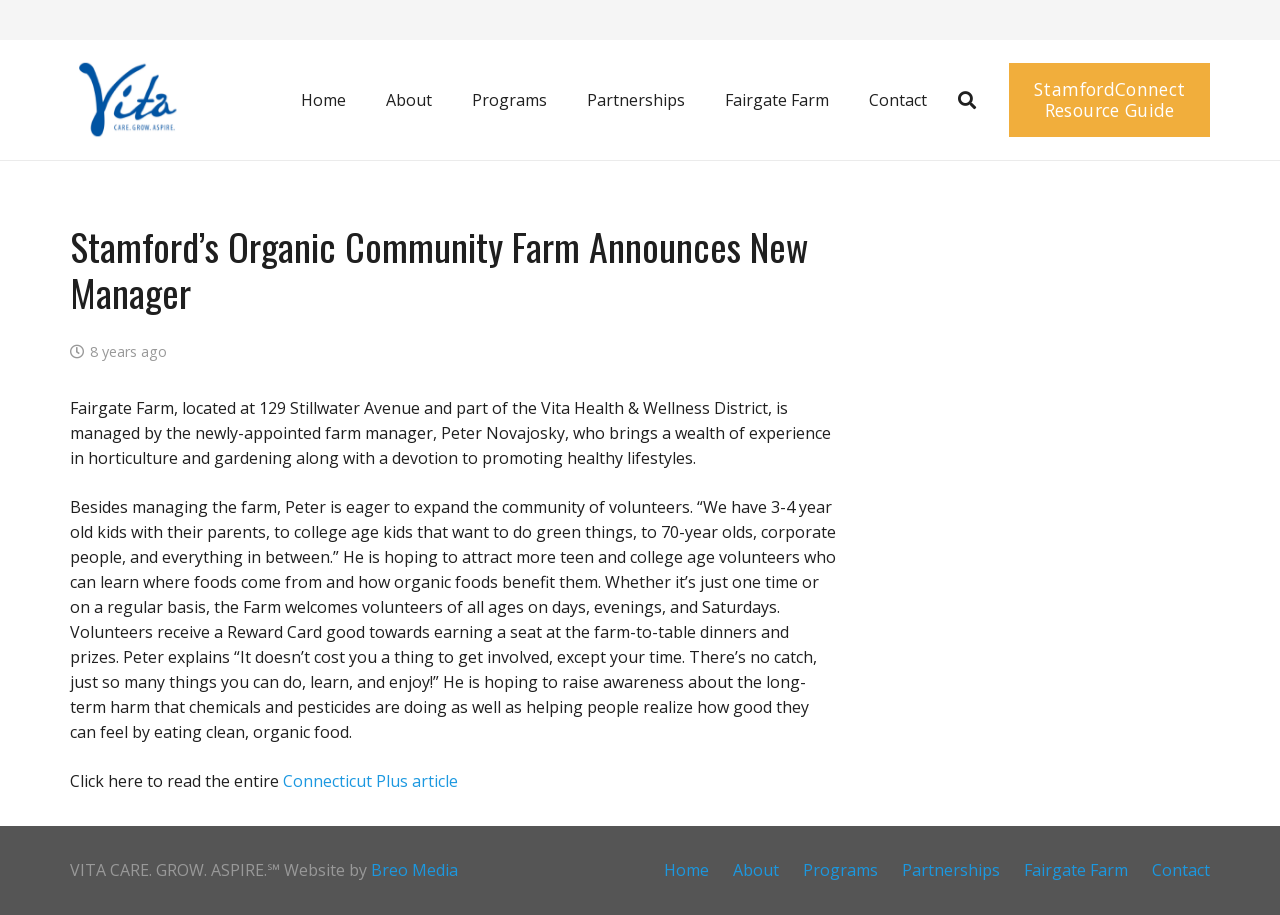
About (756, 870)
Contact (1181, 870)
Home (686, 870)
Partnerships (951, 870)
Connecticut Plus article (370, 781)
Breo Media (414, 870)
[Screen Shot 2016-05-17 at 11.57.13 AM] (125, 100)
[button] (967, 100)
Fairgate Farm (1076, 870)
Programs (840, 870)
